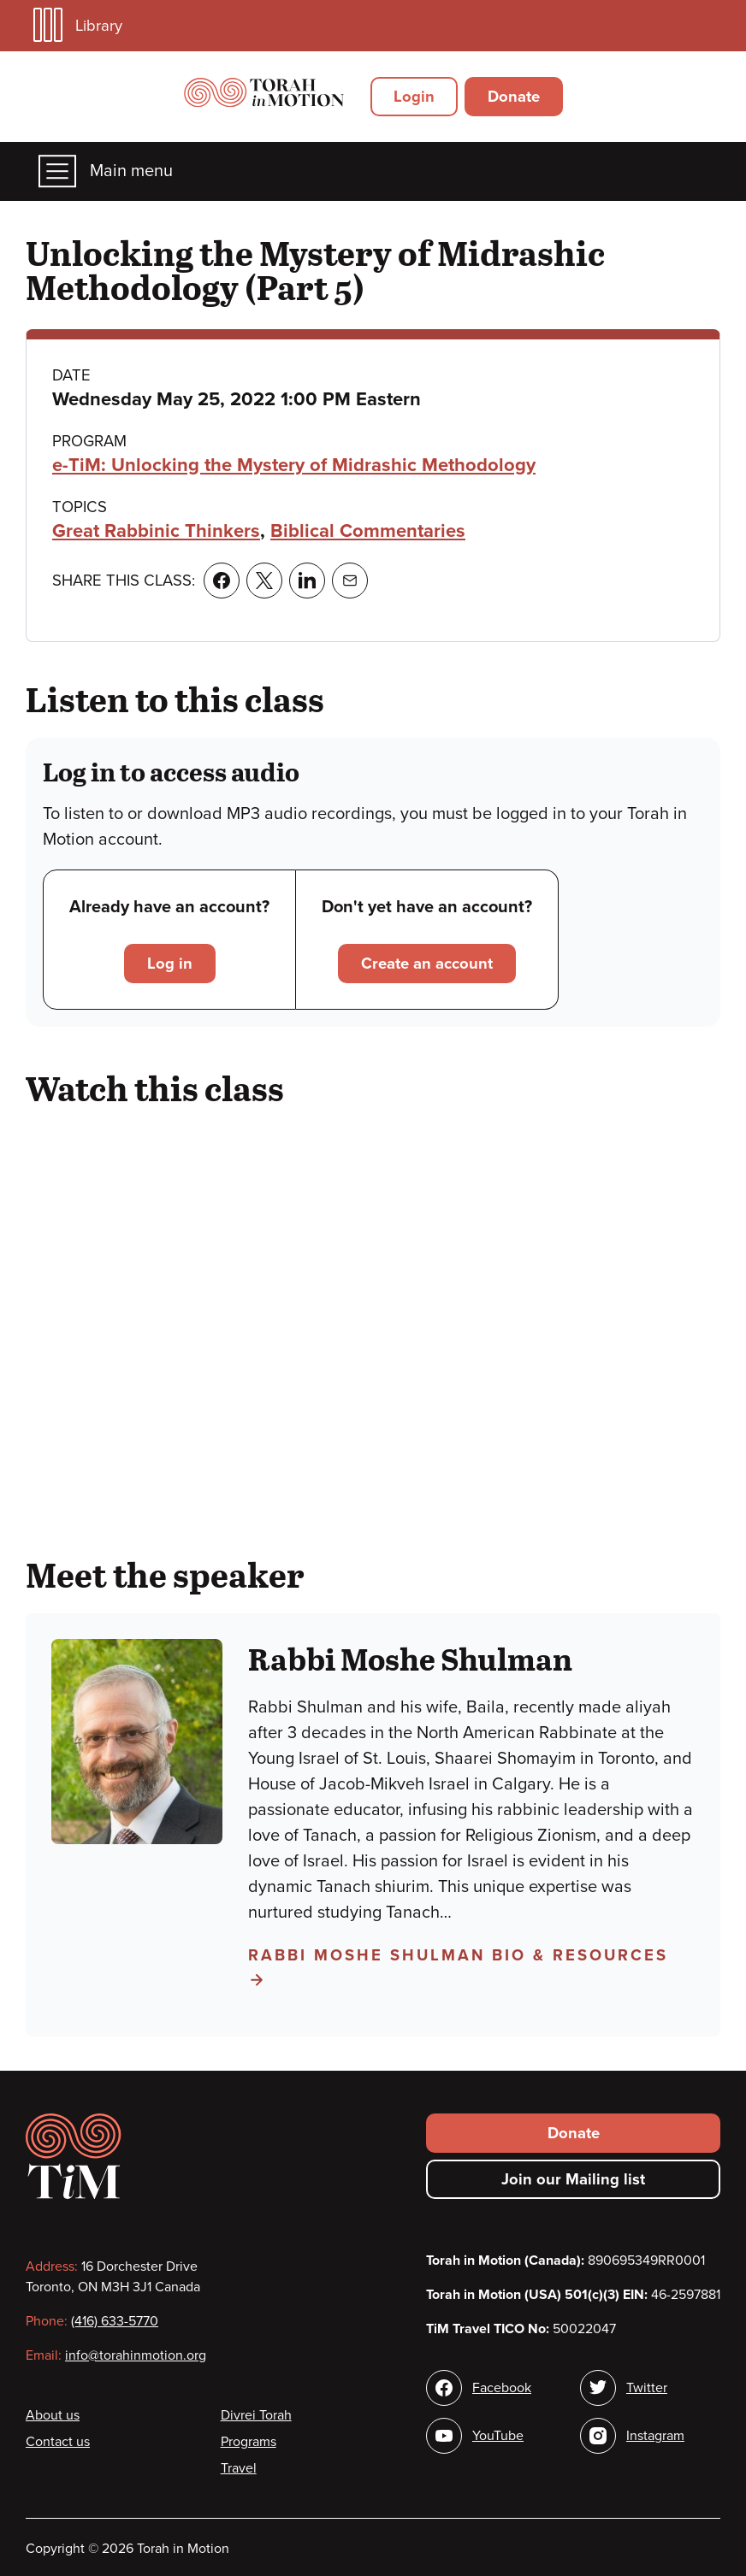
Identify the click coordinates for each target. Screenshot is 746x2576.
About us (53, 2415)
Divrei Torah (256, 2415)
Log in (169, 963)
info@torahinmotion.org (135, 2355)
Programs (248, 2441)
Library (77, 25)
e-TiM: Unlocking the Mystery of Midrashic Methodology (294, 465)
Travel (239, 2468)
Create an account (427, 963)
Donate (514, 96)
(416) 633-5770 (114, 2321)
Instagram (655, 2435)
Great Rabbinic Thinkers (156, 531)
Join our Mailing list (573, 2179)
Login (414, 96)
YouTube (498, 2435)
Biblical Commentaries (367, 531)
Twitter (646, 2387)
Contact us (58, 2441)
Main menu (105, 171)
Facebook (501, 2387)
